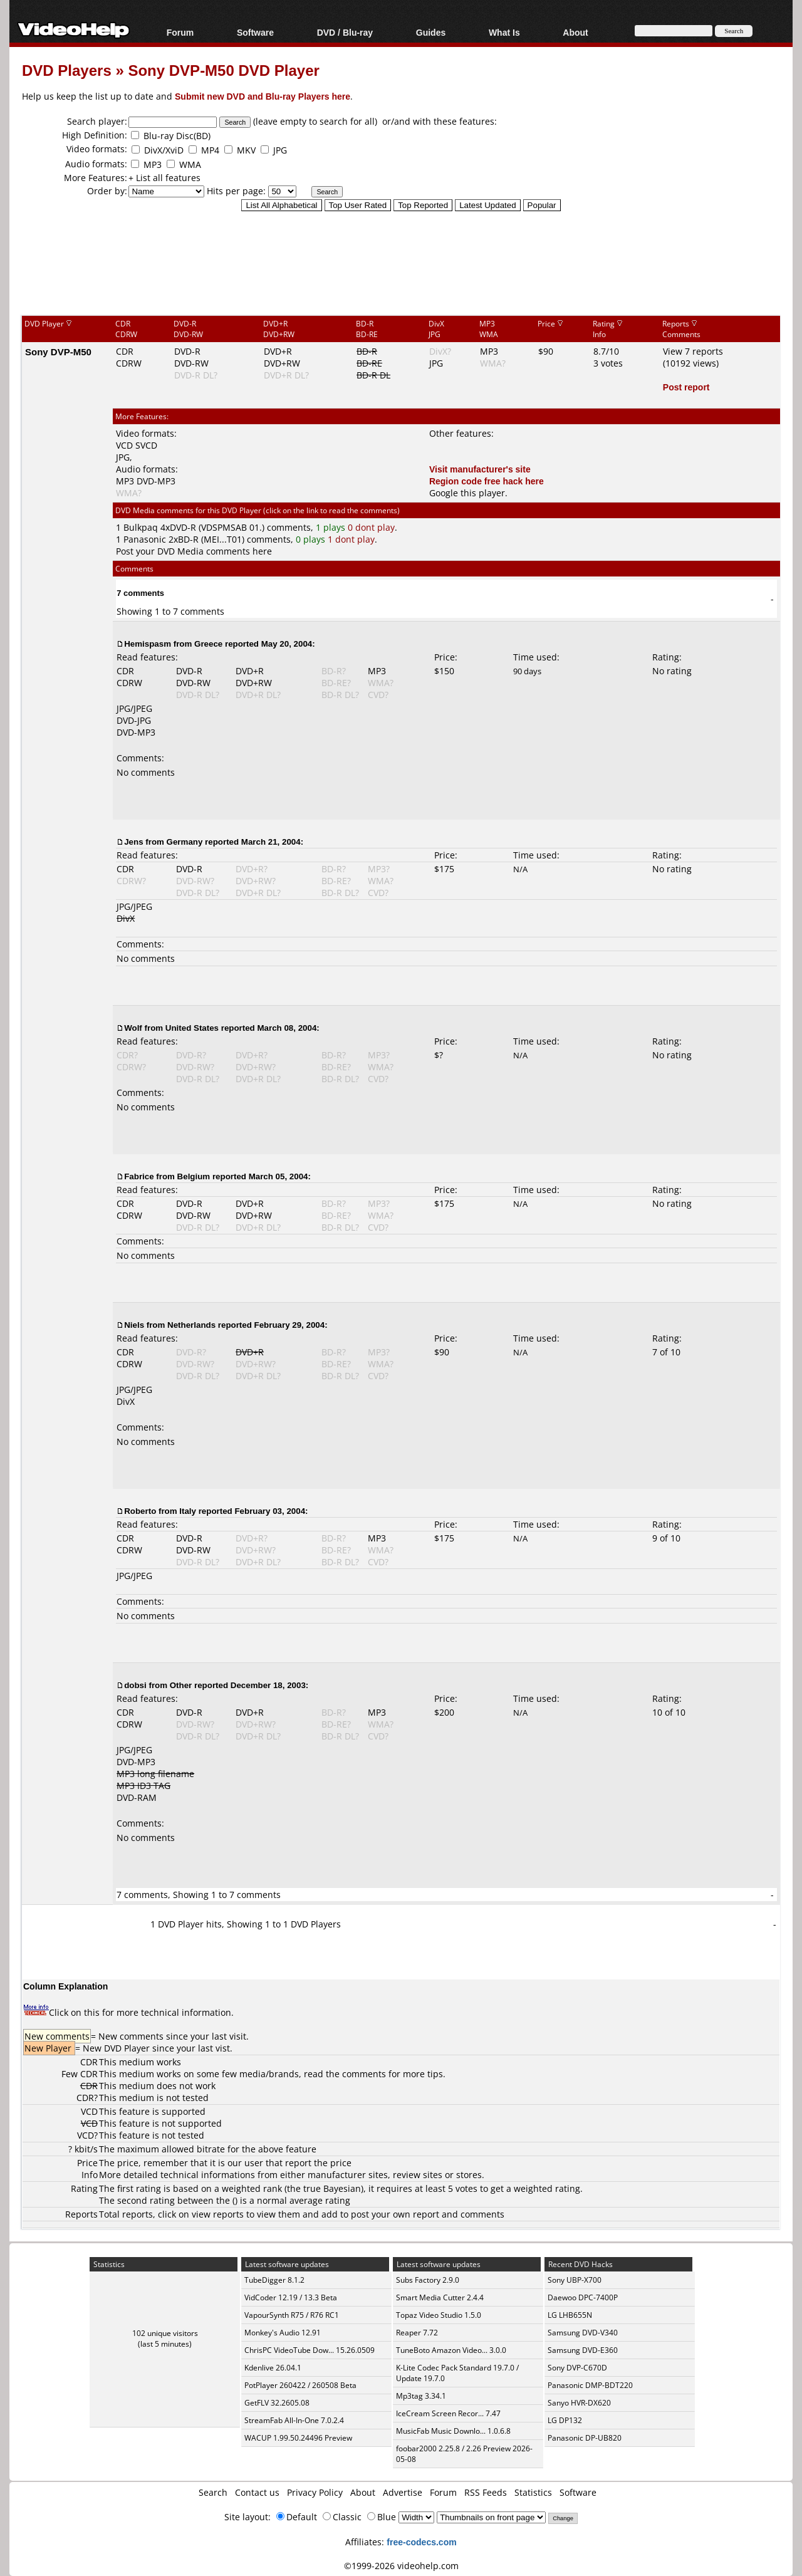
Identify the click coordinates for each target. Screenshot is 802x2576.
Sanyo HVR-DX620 (579, 2402)
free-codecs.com (421, 2542)
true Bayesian (332, 2188)
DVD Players (67, 70)
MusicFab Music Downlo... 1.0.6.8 (453, 2431)
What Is (504, 32)
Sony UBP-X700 (575, 2280)
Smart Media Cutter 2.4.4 (440, 2297)
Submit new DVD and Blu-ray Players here (262, 96)
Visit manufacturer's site (480, 469)
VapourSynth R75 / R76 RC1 (291, 2315)
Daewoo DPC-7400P (583, 2297)
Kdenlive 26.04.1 (272, 2367)
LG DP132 (565, 2420)
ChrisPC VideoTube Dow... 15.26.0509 (309, 2350)
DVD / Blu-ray (345, 32)
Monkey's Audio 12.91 (282, 2332)
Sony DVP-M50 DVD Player (223, 70)
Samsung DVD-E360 (583, 2350)
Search (213, 2492)
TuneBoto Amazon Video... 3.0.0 (451, 2350)
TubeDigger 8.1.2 (274, 2280)
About (575, 32)
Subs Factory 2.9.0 (427, 2280)
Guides (430, 32)
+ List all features (164, 178)
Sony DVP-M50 (58, 351)
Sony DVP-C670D (577, 2367)
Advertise (402, 2492)
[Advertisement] (401, 262)
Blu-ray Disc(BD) (177, 136)
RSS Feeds (485, 2492)
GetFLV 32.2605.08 (277, 2402)
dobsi (135, 1685)
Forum (180, 32)
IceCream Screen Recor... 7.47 (448, 2413)
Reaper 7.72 (417, 2332)
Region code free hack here (486, 481)
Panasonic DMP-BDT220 (590, 2385)
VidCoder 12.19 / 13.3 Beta (290, 2297)
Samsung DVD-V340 (583, 2332)
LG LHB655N (570, 2315)
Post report (686, 387)
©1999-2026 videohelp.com (401, 2566)
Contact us (257, 2492)
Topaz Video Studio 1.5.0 (438, 2315)
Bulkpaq (140, 527)
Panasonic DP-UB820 (585, 2438)
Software (255, 32)
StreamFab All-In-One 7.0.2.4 (294, 2420)
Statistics (533, 2492)
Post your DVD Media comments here (194, 551)
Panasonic (144, 539)
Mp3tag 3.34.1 (421, 2396)
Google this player (467, 493)
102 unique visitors (165, 2333)
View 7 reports (693, 351)
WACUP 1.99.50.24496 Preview (298, 2438)
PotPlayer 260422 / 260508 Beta (300, 2385)
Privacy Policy (315, 2492)
